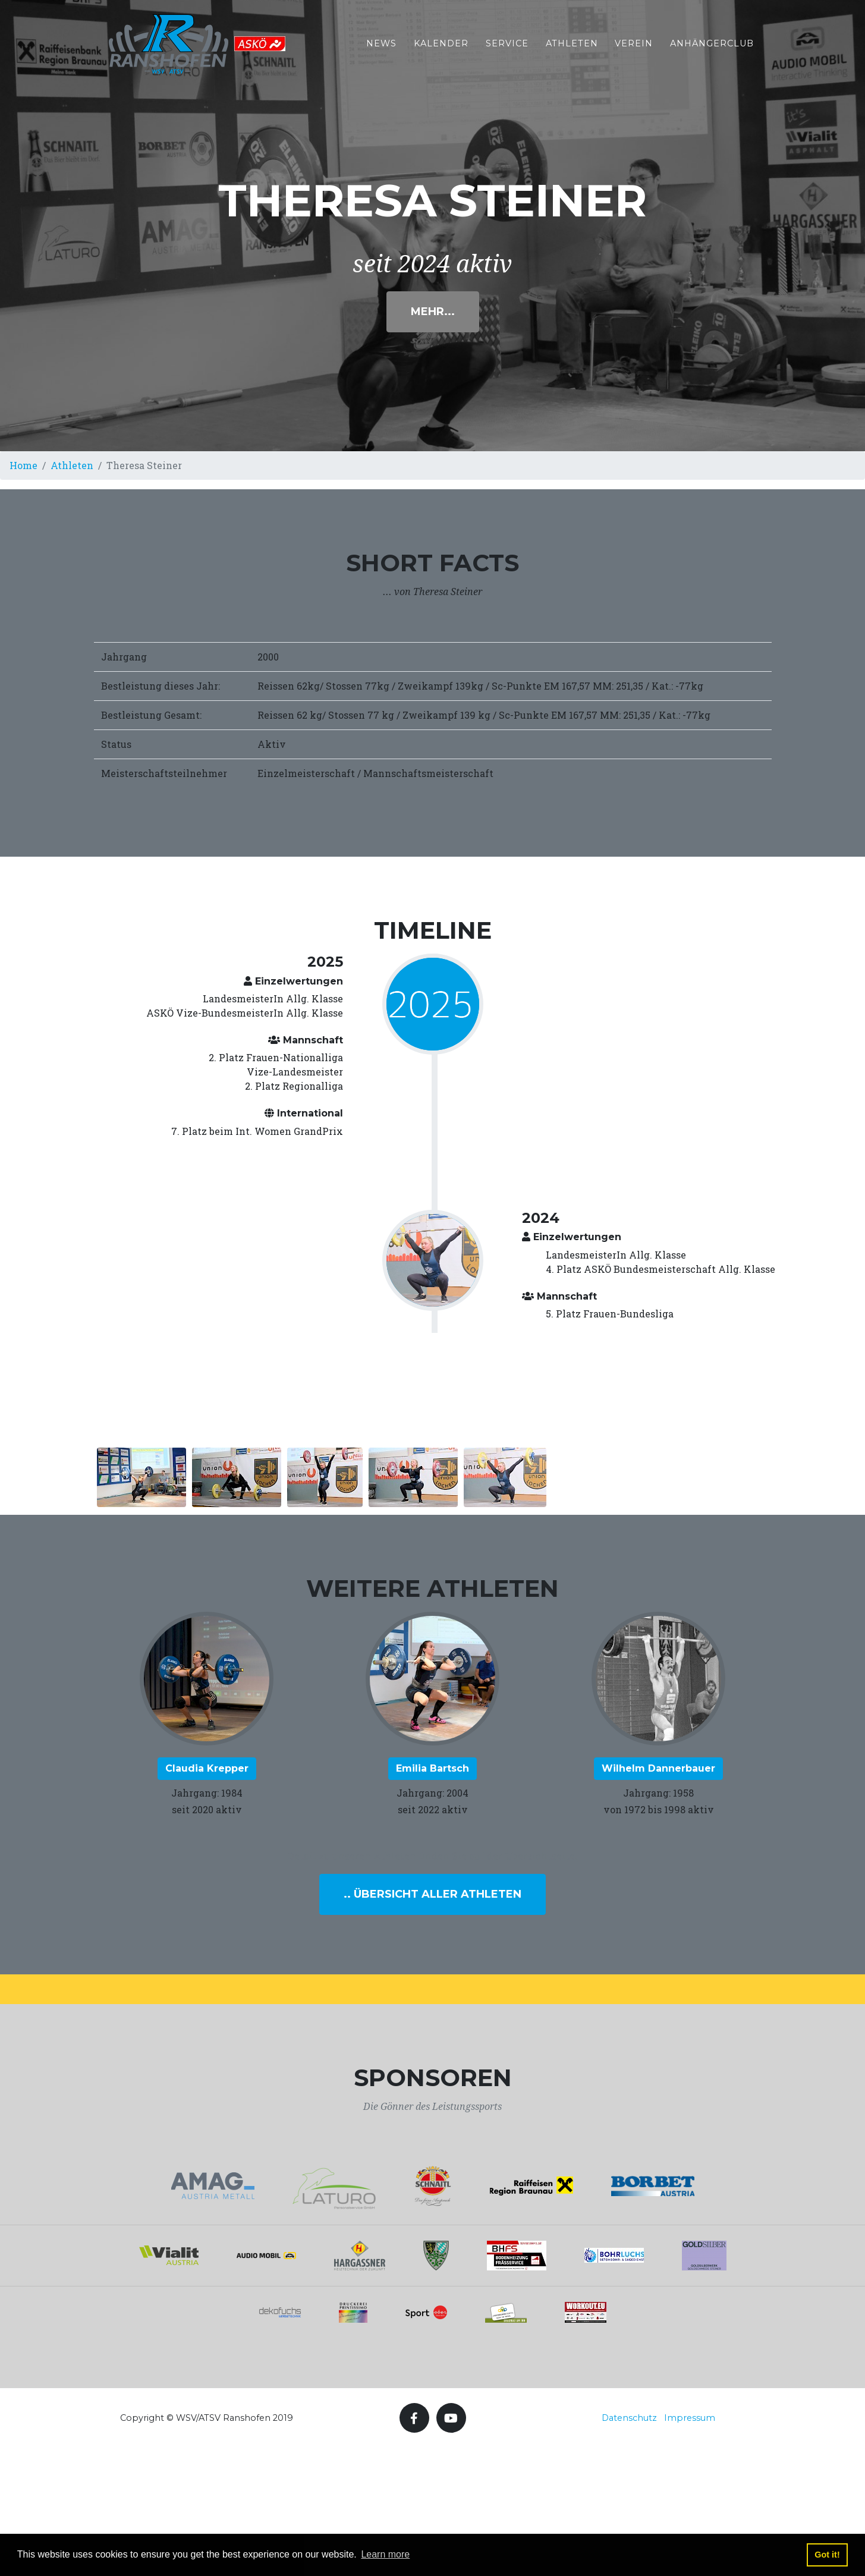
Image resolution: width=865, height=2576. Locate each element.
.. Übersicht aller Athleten (432, 1894)
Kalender (441, 50)
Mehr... (433, 311)
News (381, 50)
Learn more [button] (385, 2554)
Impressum (689, 2418)
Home (23, 465)
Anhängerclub (712, 50)
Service (507, 50)
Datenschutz (629, 2418)
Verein (634, 50)
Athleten (572, 50)
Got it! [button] (826, 2554)
